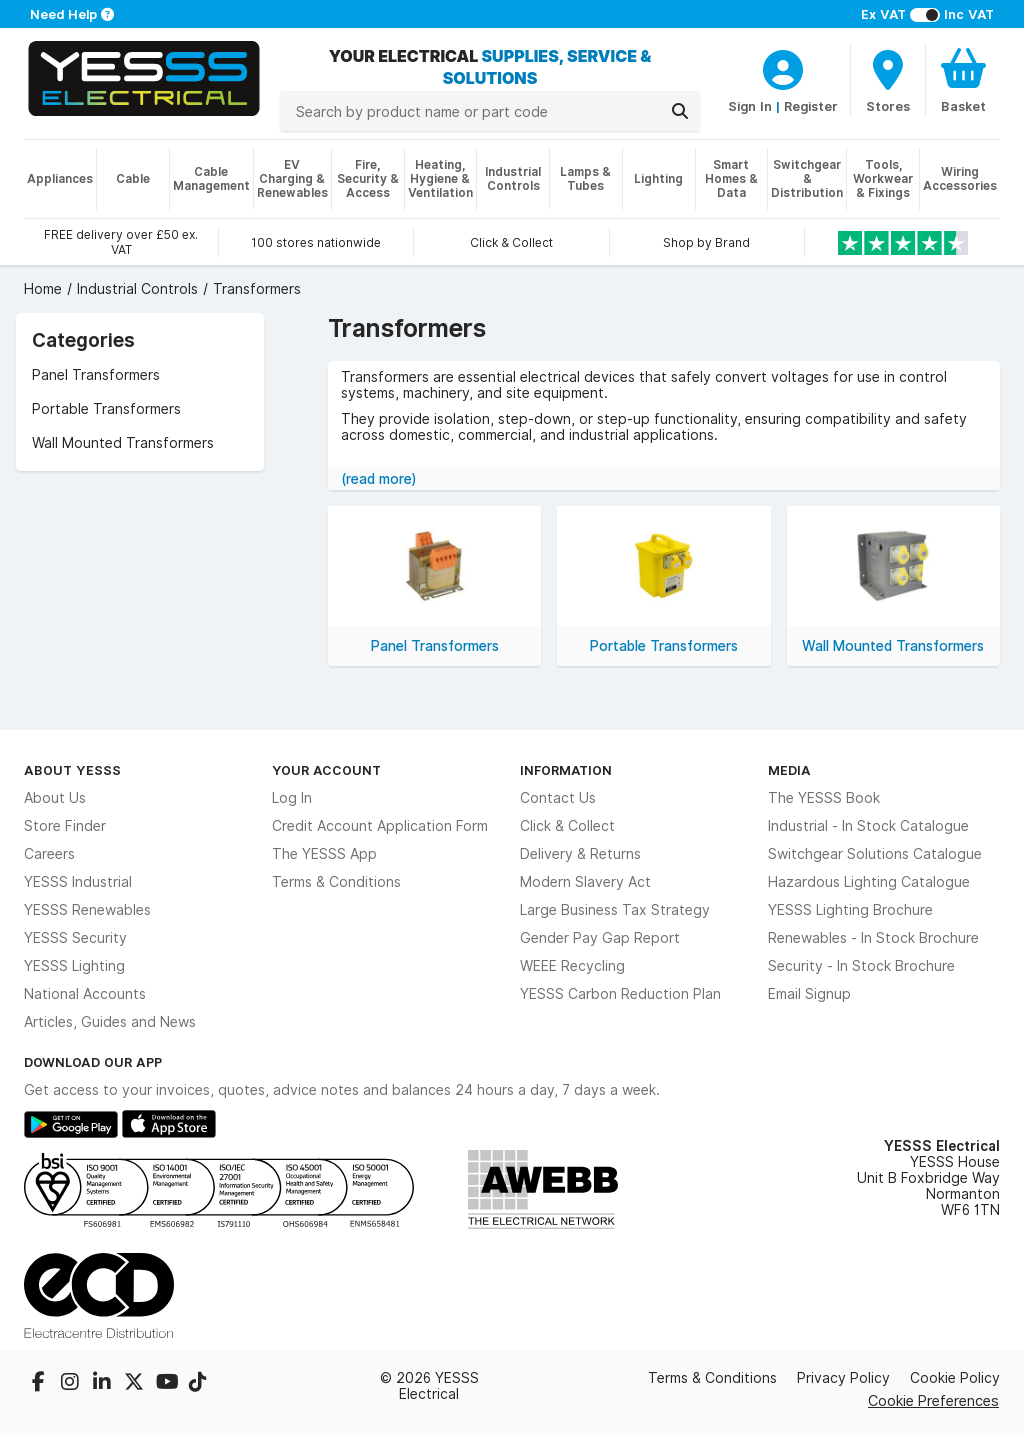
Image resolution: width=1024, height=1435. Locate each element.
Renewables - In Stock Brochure (873, 938)
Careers (49, 854)
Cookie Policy (955, 1378)
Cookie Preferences (933, 1400)
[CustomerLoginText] (783, 67)
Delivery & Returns (580, 854)
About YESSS (72, 770)
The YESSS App (324, 854)
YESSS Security (75, 938)
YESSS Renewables (87, 910)
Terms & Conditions (336, 882)
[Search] (680, 111)
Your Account (326, 770)
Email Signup (809, 994)
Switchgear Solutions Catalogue (875, 854)
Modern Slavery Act (585, 882)
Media (789, 770)
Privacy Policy (843, 1378)
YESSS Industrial (78, 882)
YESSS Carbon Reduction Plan (620, 994)
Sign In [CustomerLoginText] (750, 106)
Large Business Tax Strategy (615, 910)
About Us (55, 798)
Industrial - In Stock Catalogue (868, 826)
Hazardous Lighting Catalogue (869, 882)
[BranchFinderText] (888, 80)
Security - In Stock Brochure (861, 966)
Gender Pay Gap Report (600, 938)
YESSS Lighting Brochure (850, 910)
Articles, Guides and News (110, 1022)
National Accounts (85, 994)
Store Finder (65, 826)
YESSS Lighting (74, 966)
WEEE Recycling (572, 966)
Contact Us (558, 798)
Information (566, 770)
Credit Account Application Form (380, 826)
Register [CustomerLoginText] (811, 106)
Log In (292, 798)
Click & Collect (567, 826)
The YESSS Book (824, 798)
